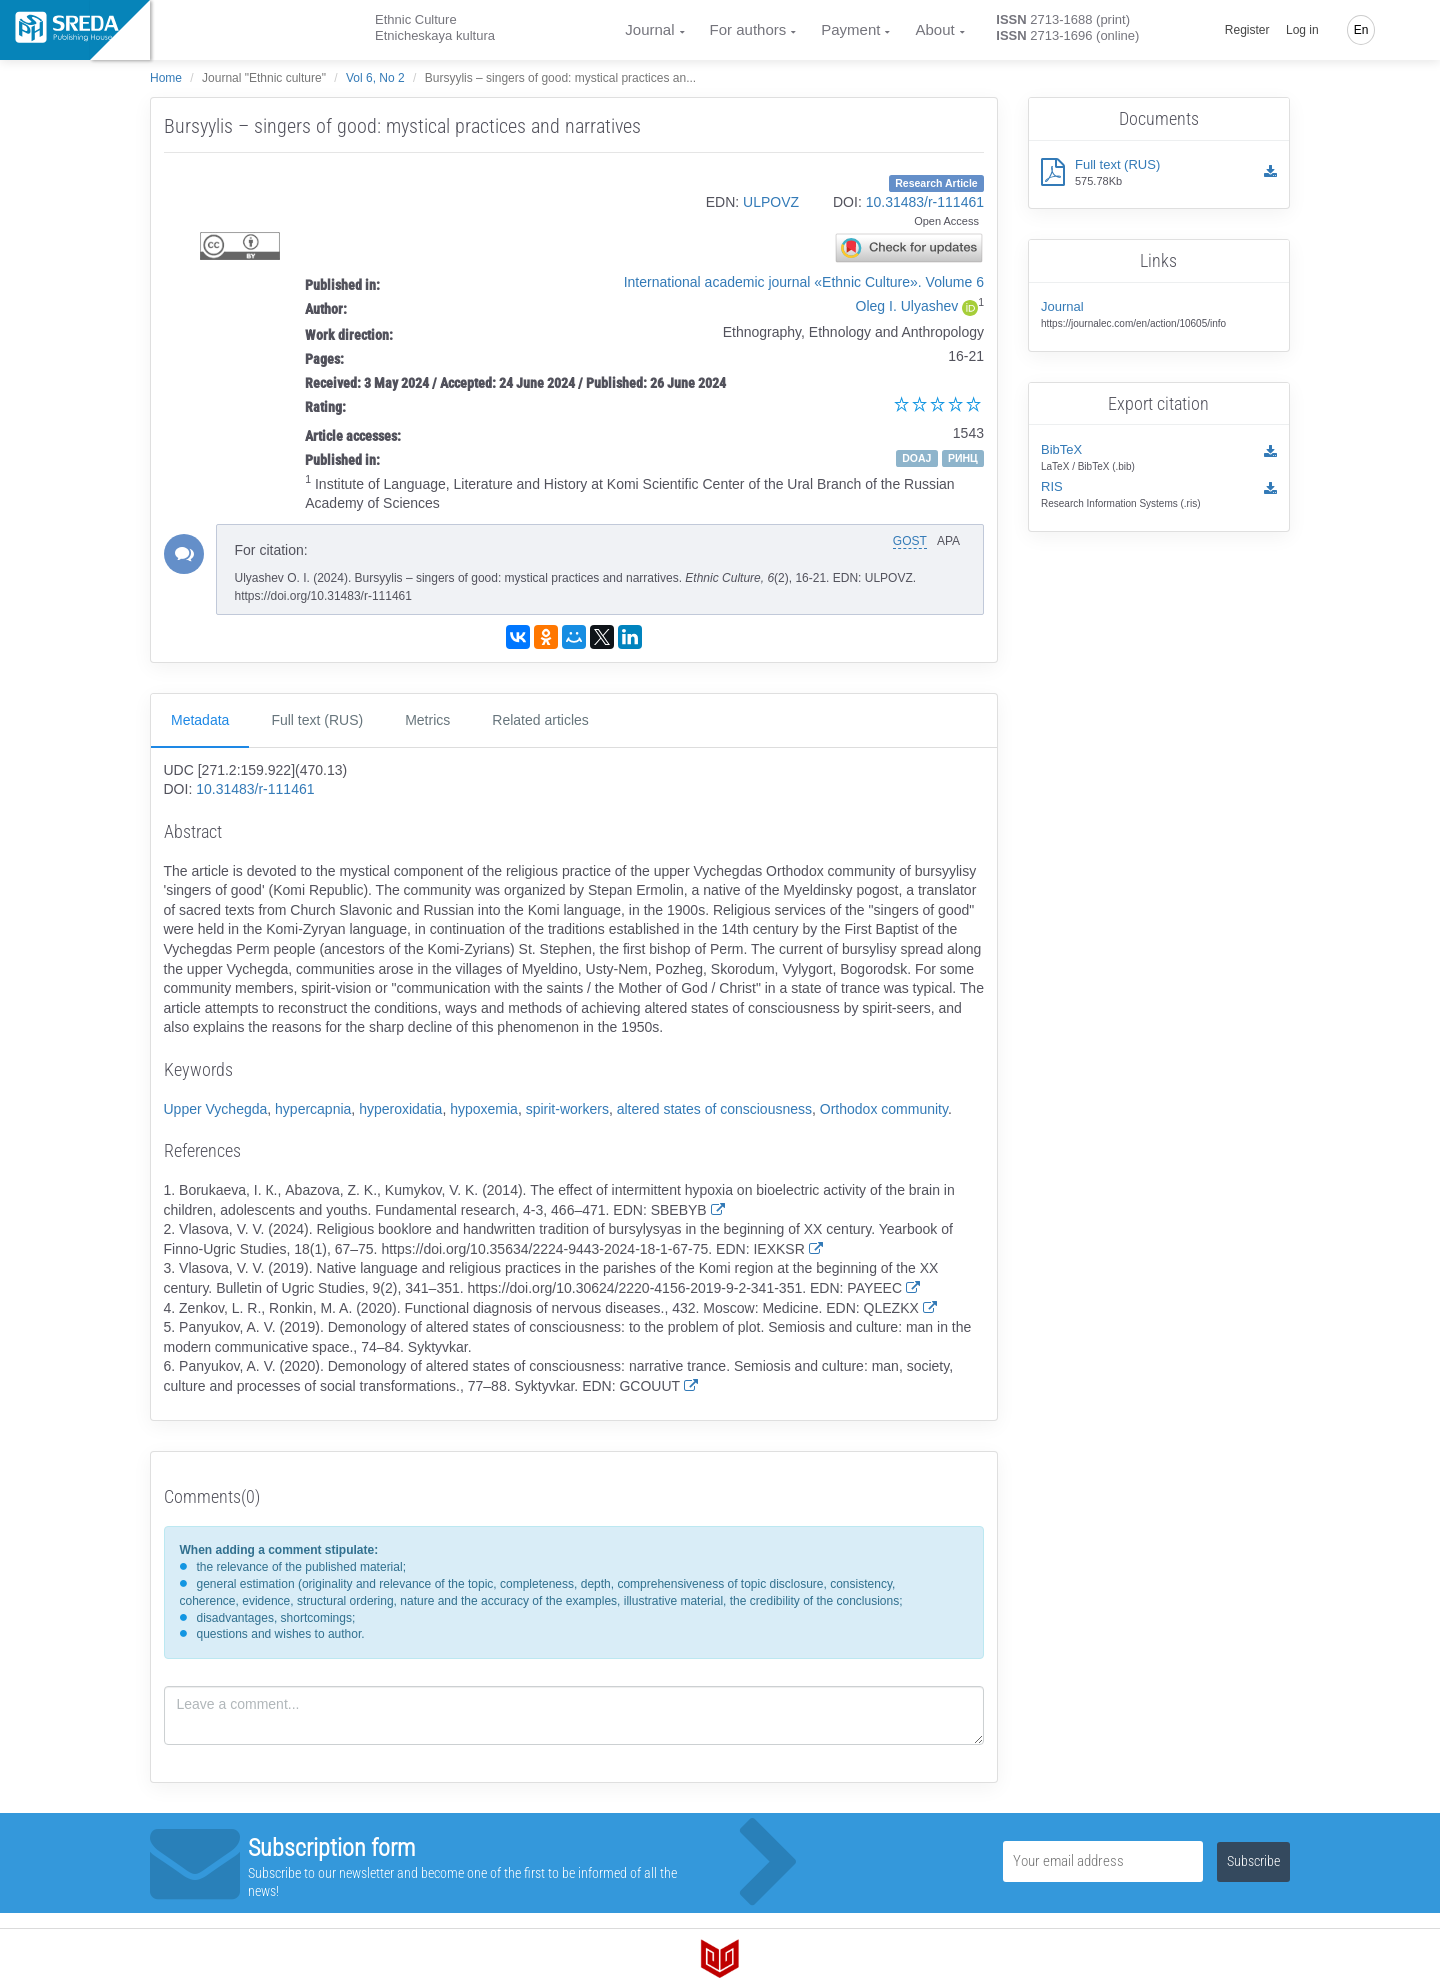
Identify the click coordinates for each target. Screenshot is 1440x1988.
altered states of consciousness (714, 1109)
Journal (649, 29)
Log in (1302, 30)
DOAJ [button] (916, 458)
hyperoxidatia (400, 1109)
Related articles (540, 720)
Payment (850, 29)
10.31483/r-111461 (925, 202)
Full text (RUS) (317, 720)
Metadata (200, 720)
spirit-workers (567, 1109)
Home (166, 78)
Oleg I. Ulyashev (907, 306)
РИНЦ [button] (963, 458)
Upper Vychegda (216, 1109)
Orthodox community (884, 1109)
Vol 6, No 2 (375, 78)
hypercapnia (313, 1109)
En (1361, 30)
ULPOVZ (771, 202)
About (934, 29)
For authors (748, 29)
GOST (910, 541)
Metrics (427, 720)
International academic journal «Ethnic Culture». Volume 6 (804, 282)
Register (1247, 30)
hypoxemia (484, 1109)
